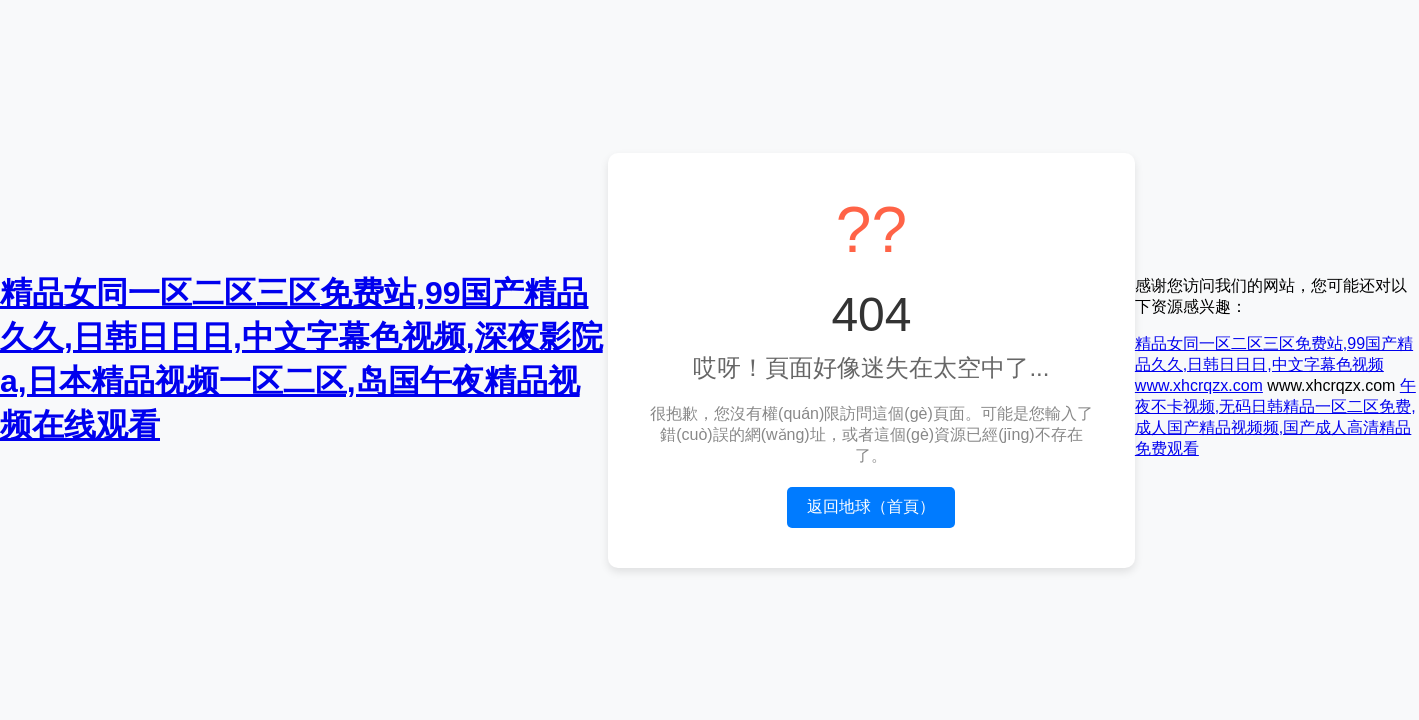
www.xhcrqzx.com (1199, 385)
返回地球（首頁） (871, 506)
